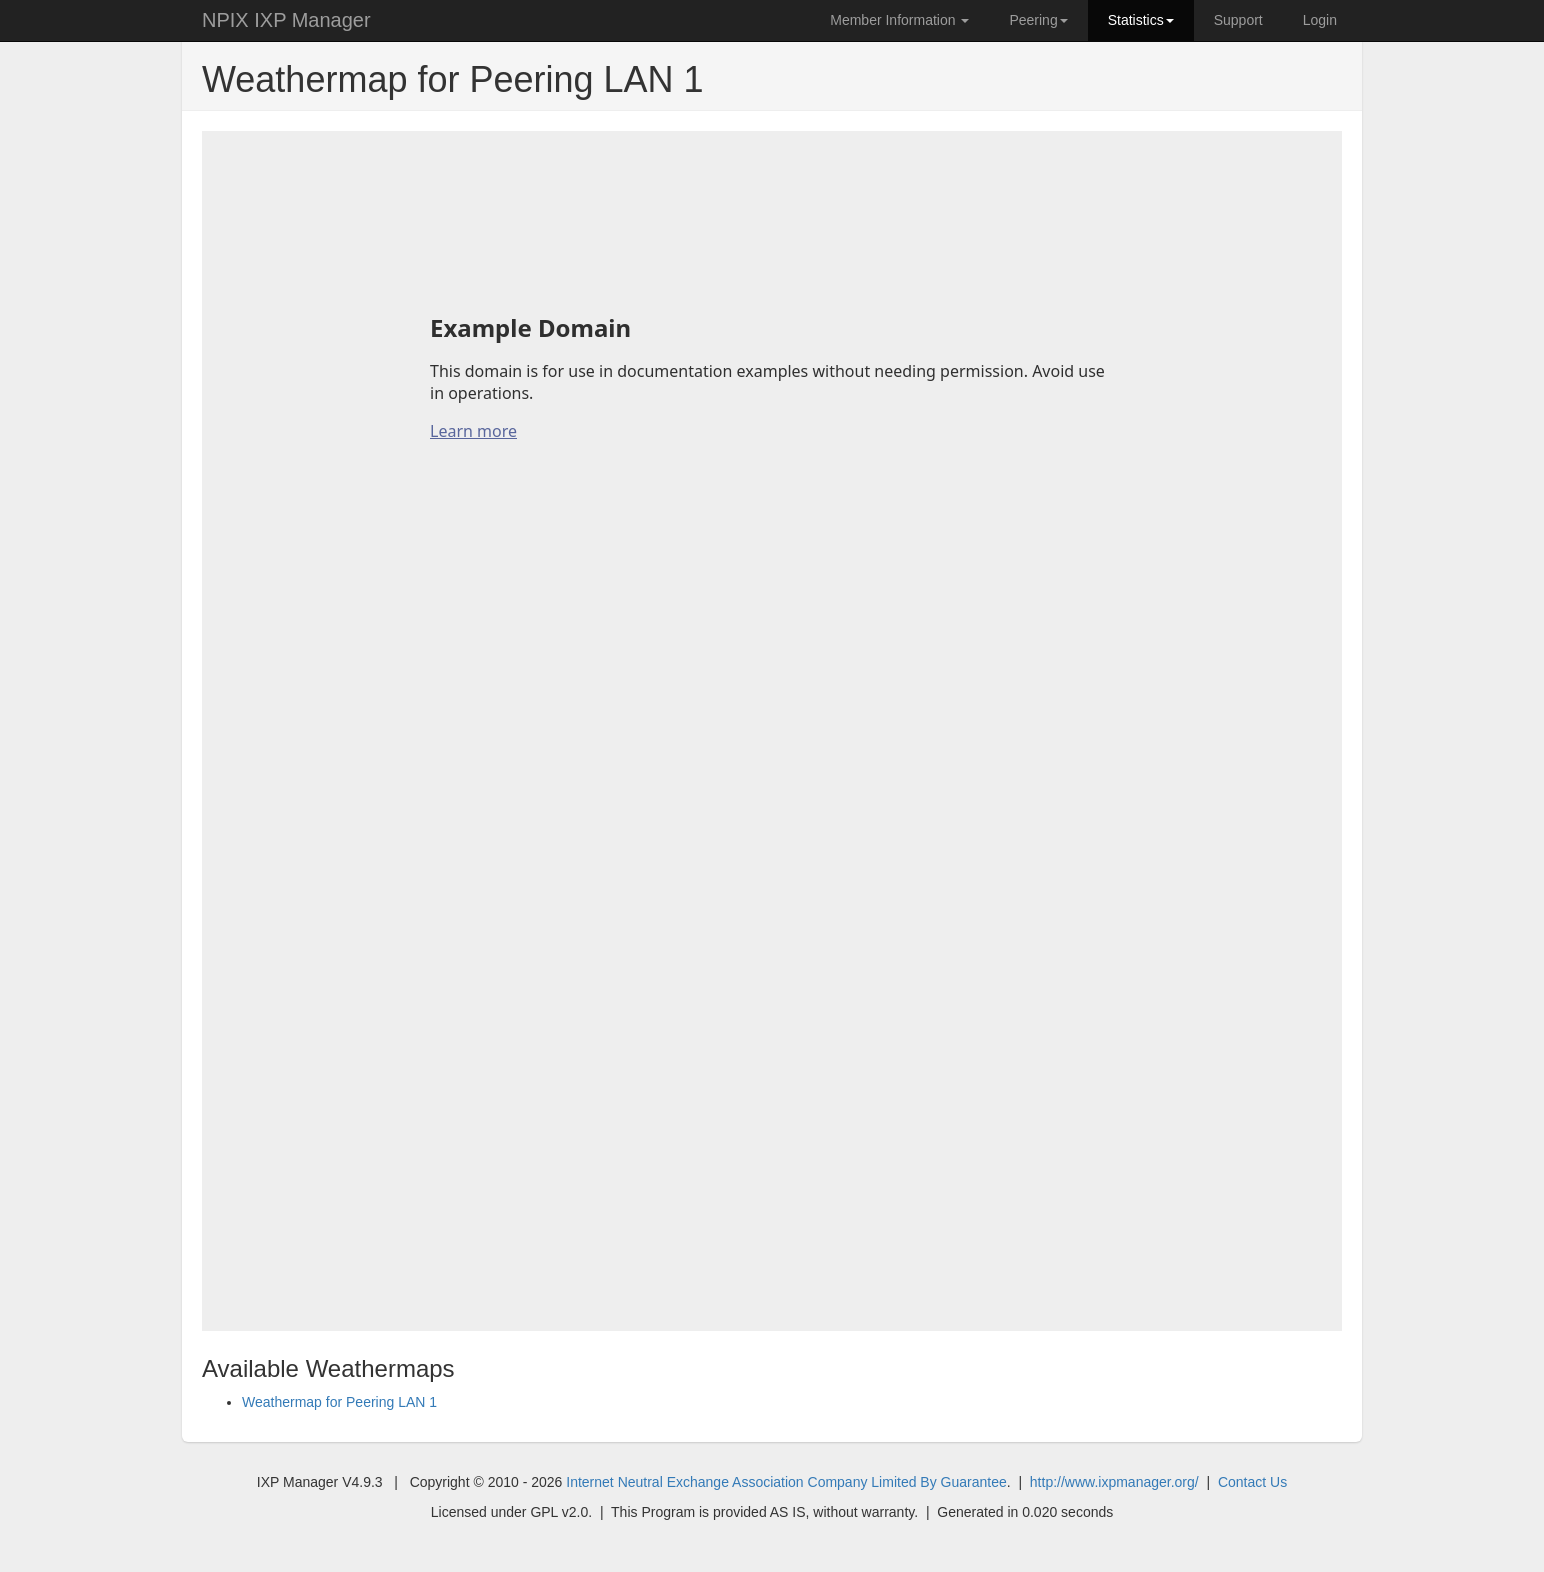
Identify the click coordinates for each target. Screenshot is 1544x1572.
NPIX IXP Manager (286, 20)
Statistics (1141, 20)
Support (1238, 20)
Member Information (899, 20)
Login (1320, 20)
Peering (1038, 20)
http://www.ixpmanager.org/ (1114, 1482)
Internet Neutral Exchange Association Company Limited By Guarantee (786, 1482)
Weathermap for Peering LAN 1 (339, 1402)
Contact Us (1252, 1482)
